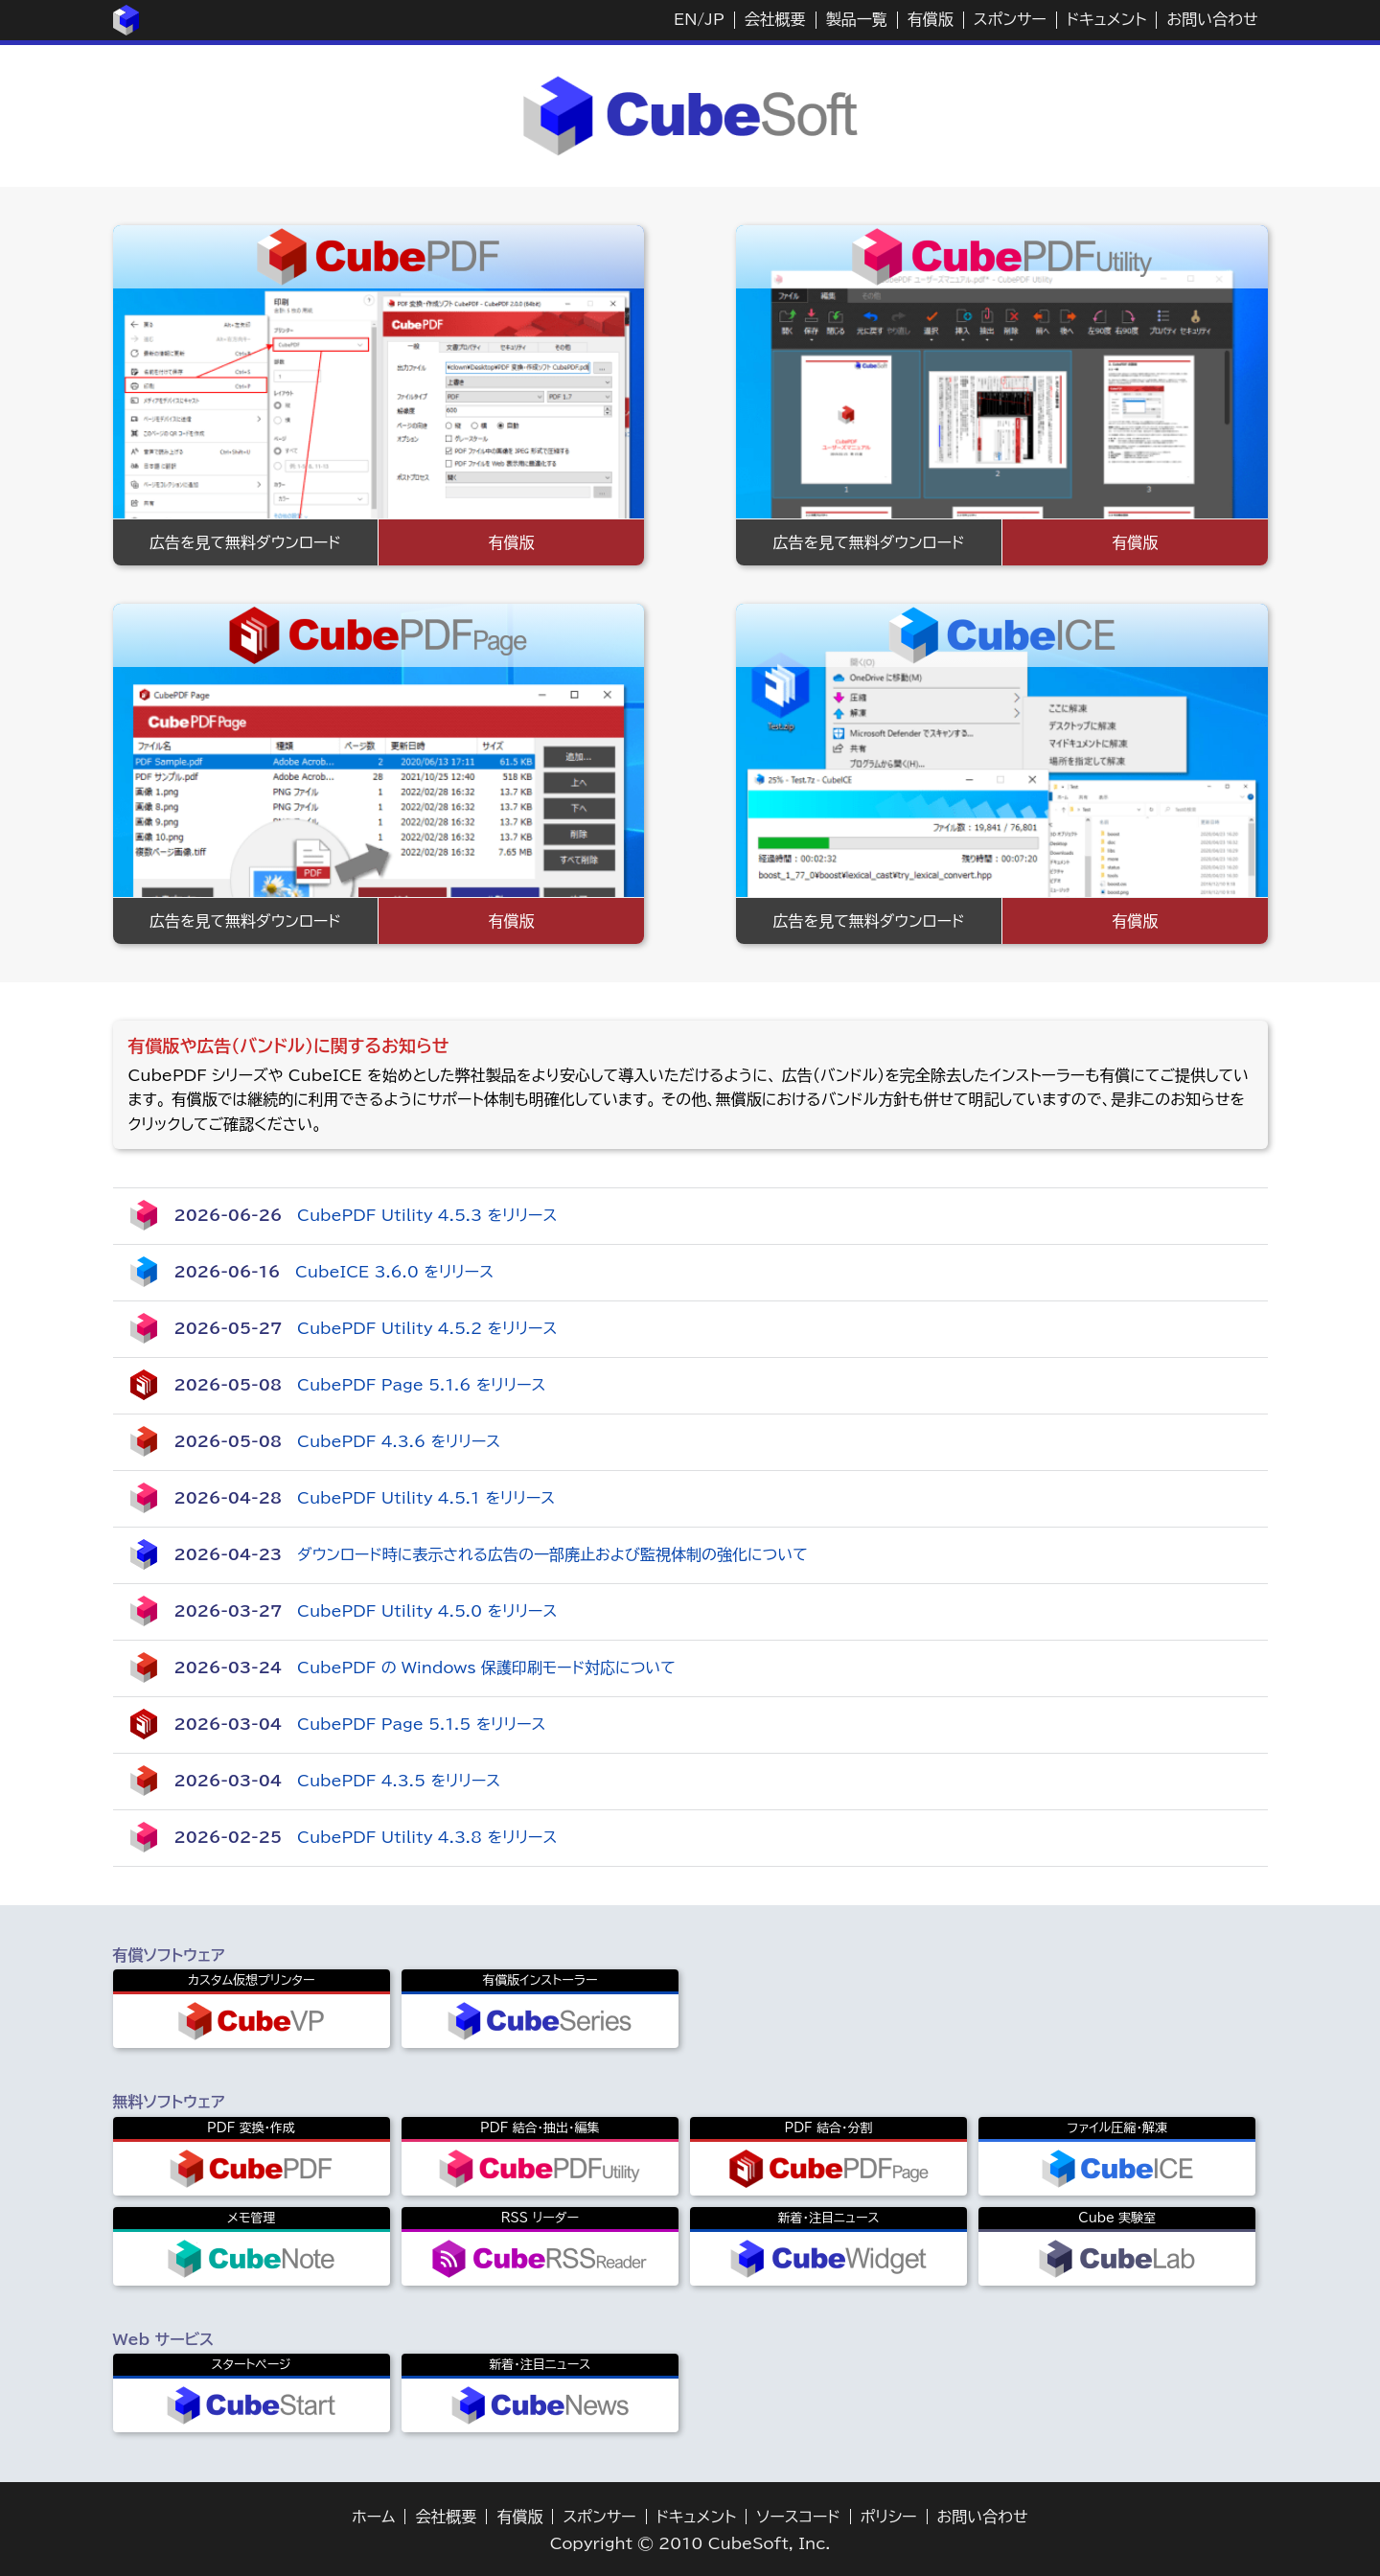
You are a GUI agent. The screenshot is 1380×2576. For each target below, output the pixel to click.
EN (685, 19)
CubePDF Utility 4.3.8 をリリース (427, 1837)
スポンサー (1010, 19)
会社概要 (775, 19)
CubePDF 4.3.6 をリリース (398, 1441)
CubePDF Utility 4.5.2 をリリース (427, 1328)
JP (714, 19)
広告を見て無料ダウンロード (245, 542)
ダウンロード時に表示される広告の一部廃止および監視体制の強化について (552, 1554)
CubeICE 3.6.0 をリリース (394, 1271)
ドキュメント (1107, 19)
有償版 (931, 19)
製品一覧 (856, 19)
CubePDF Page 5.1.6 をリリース (421, 1384)
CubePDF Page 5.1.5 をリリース (421, 1724)
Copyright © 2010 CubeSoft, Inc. (690, 2543)
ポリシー (889, 2516)
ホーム (373, 2516)
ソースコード (798, 2516)
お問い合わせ (1211, 19)
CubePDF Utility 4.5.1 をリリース (426, 1498)
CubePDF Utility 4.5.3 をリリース (427, 1215)
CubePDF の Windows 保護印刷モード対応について (486, 1667)
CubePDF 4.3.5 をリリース (398, 1780)
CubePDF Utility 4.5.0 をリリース (427, 1611)
